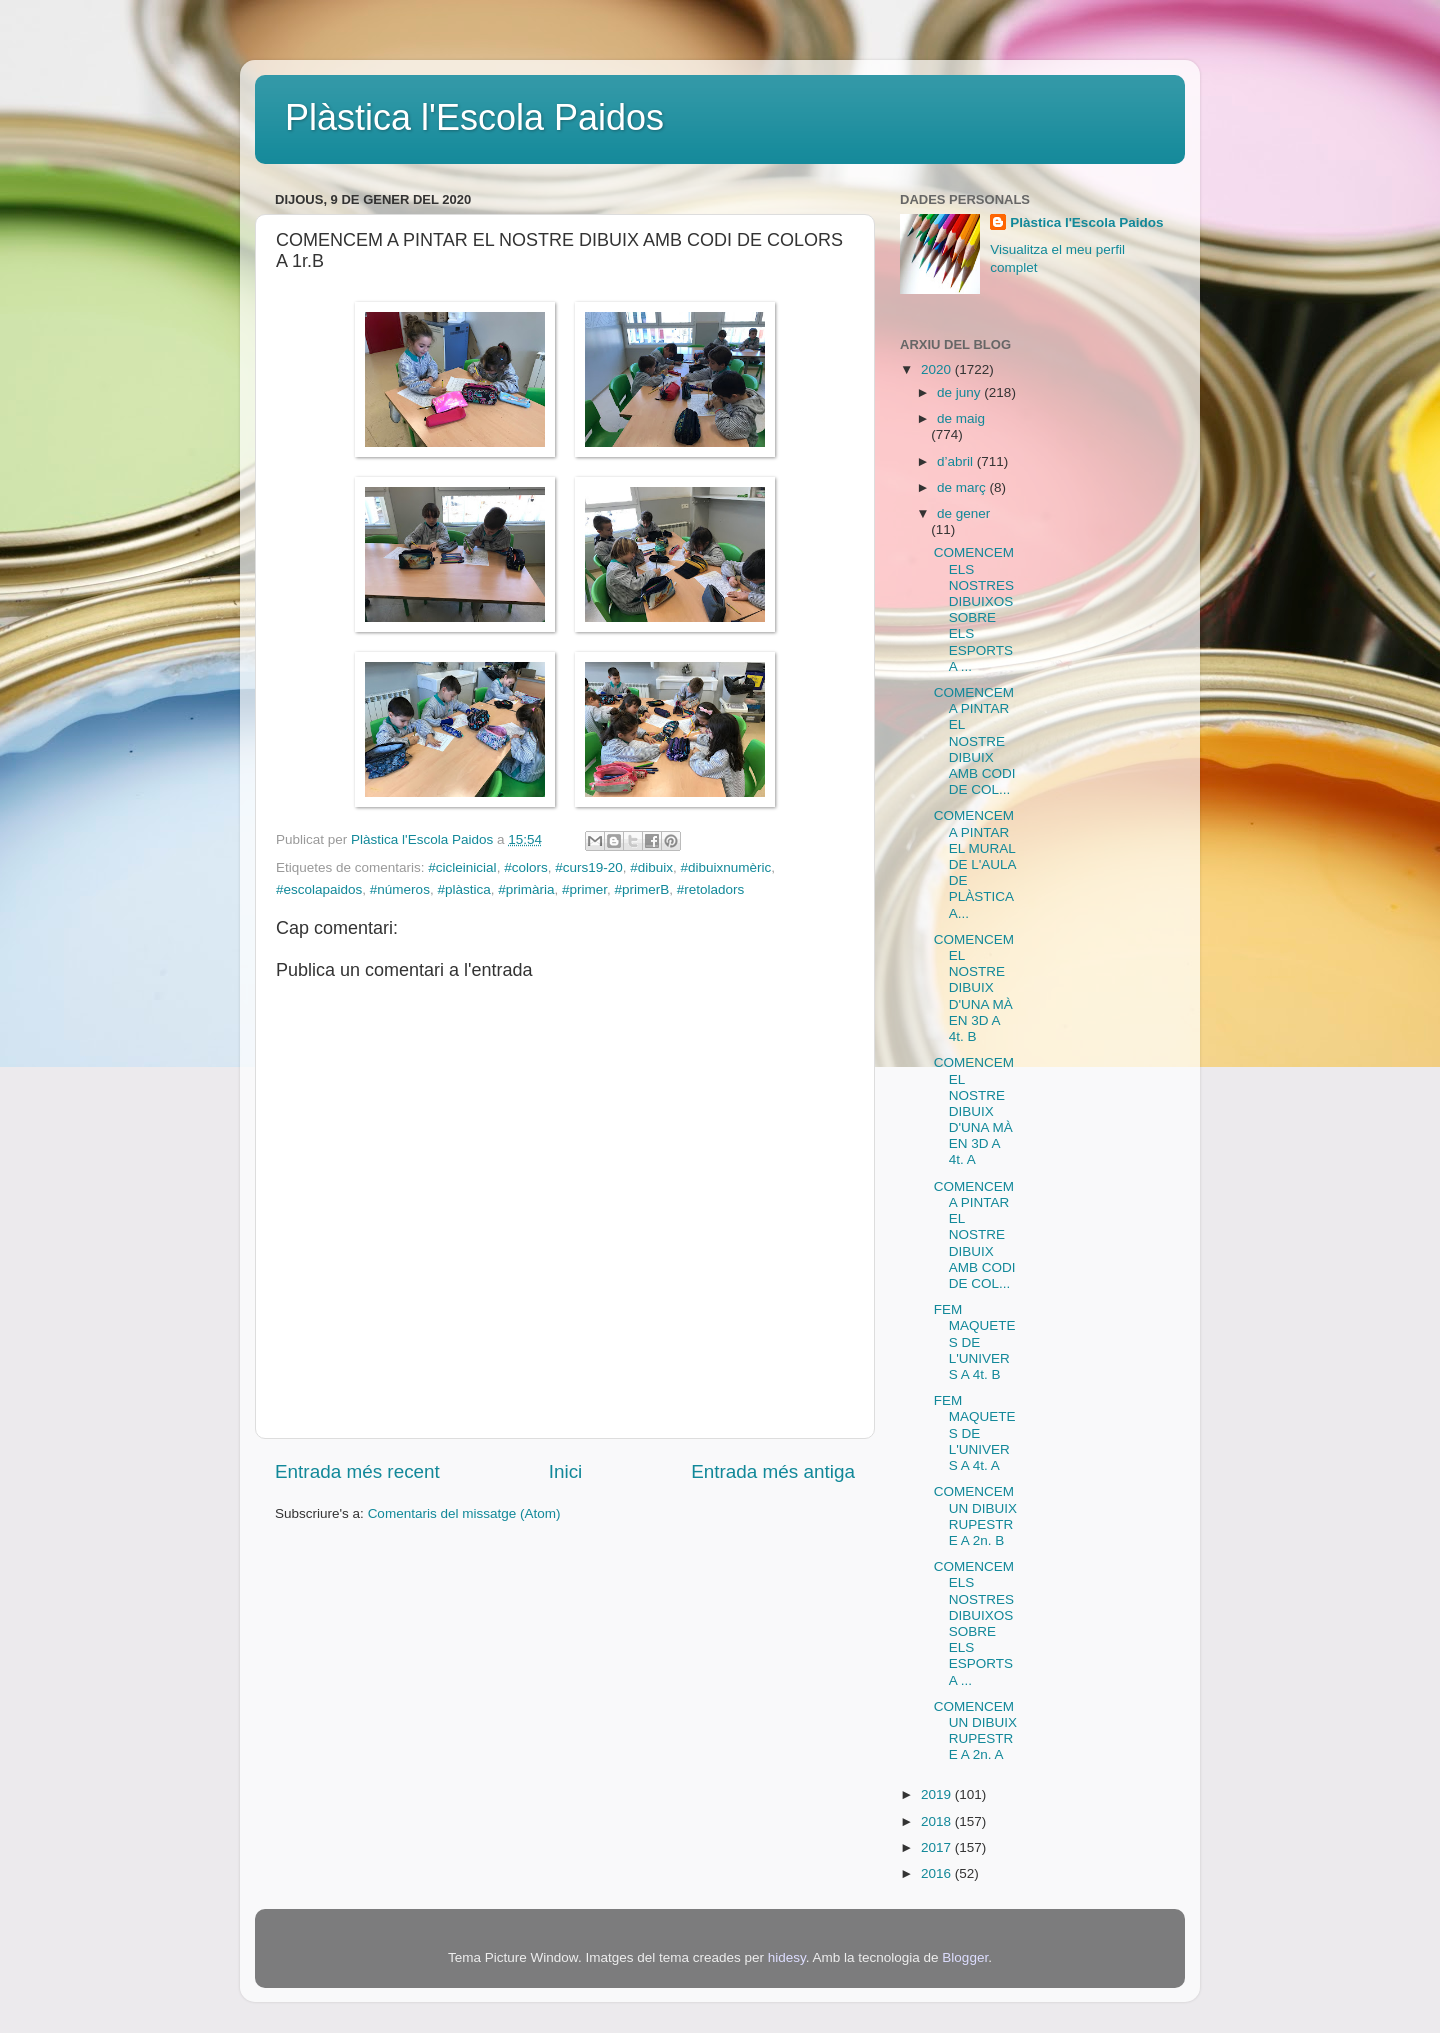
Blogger (965, 1957)
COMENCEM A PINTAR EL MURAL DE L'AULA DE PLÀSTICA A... (975, 864)
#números (400, 889)
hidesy (787, 1957)
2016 (938, 1873)
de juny (960, 392)
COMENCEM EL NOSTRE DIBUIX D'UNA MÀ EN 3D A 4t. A (974, 1111)
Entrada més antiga (773, 1471)
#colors (526, 867)
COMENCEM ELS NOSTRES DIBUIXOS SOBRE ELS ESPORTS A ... (974, 609)
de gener (963, 513)
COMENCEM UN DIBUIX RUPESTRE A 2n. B (975, 1516)
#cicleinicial (462, 867)
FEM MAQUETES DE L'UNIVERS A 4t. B (975, 1342)
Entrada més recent (357, 1471)
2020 (938, 369)
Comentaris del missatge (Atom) (464, 1513)
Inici (566, 1471)
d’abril (957, 461)
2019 (938, 1794)
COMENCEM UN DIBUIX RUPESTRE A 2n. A (975, 1731)
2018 (938, 1821)
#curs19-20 (589, 867)
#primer (584, 889)
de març (963, 487)
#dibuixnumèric (726, 867)
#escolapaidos (319, 889)
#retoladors (711, 889)
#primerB (642, 889)
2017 (938, 1847)
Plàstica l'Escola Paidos (474, 117)
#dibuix (651, 867)
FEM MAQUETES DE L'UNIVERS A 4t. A (975, 1433)
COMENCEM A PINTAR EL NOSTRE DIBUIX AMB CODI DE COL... (975, 741)
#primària (526, 889)
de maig (961, 418)
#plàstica (463, 889)
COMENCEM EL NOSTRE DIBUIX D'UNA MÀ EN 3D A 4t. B (974, 988)
